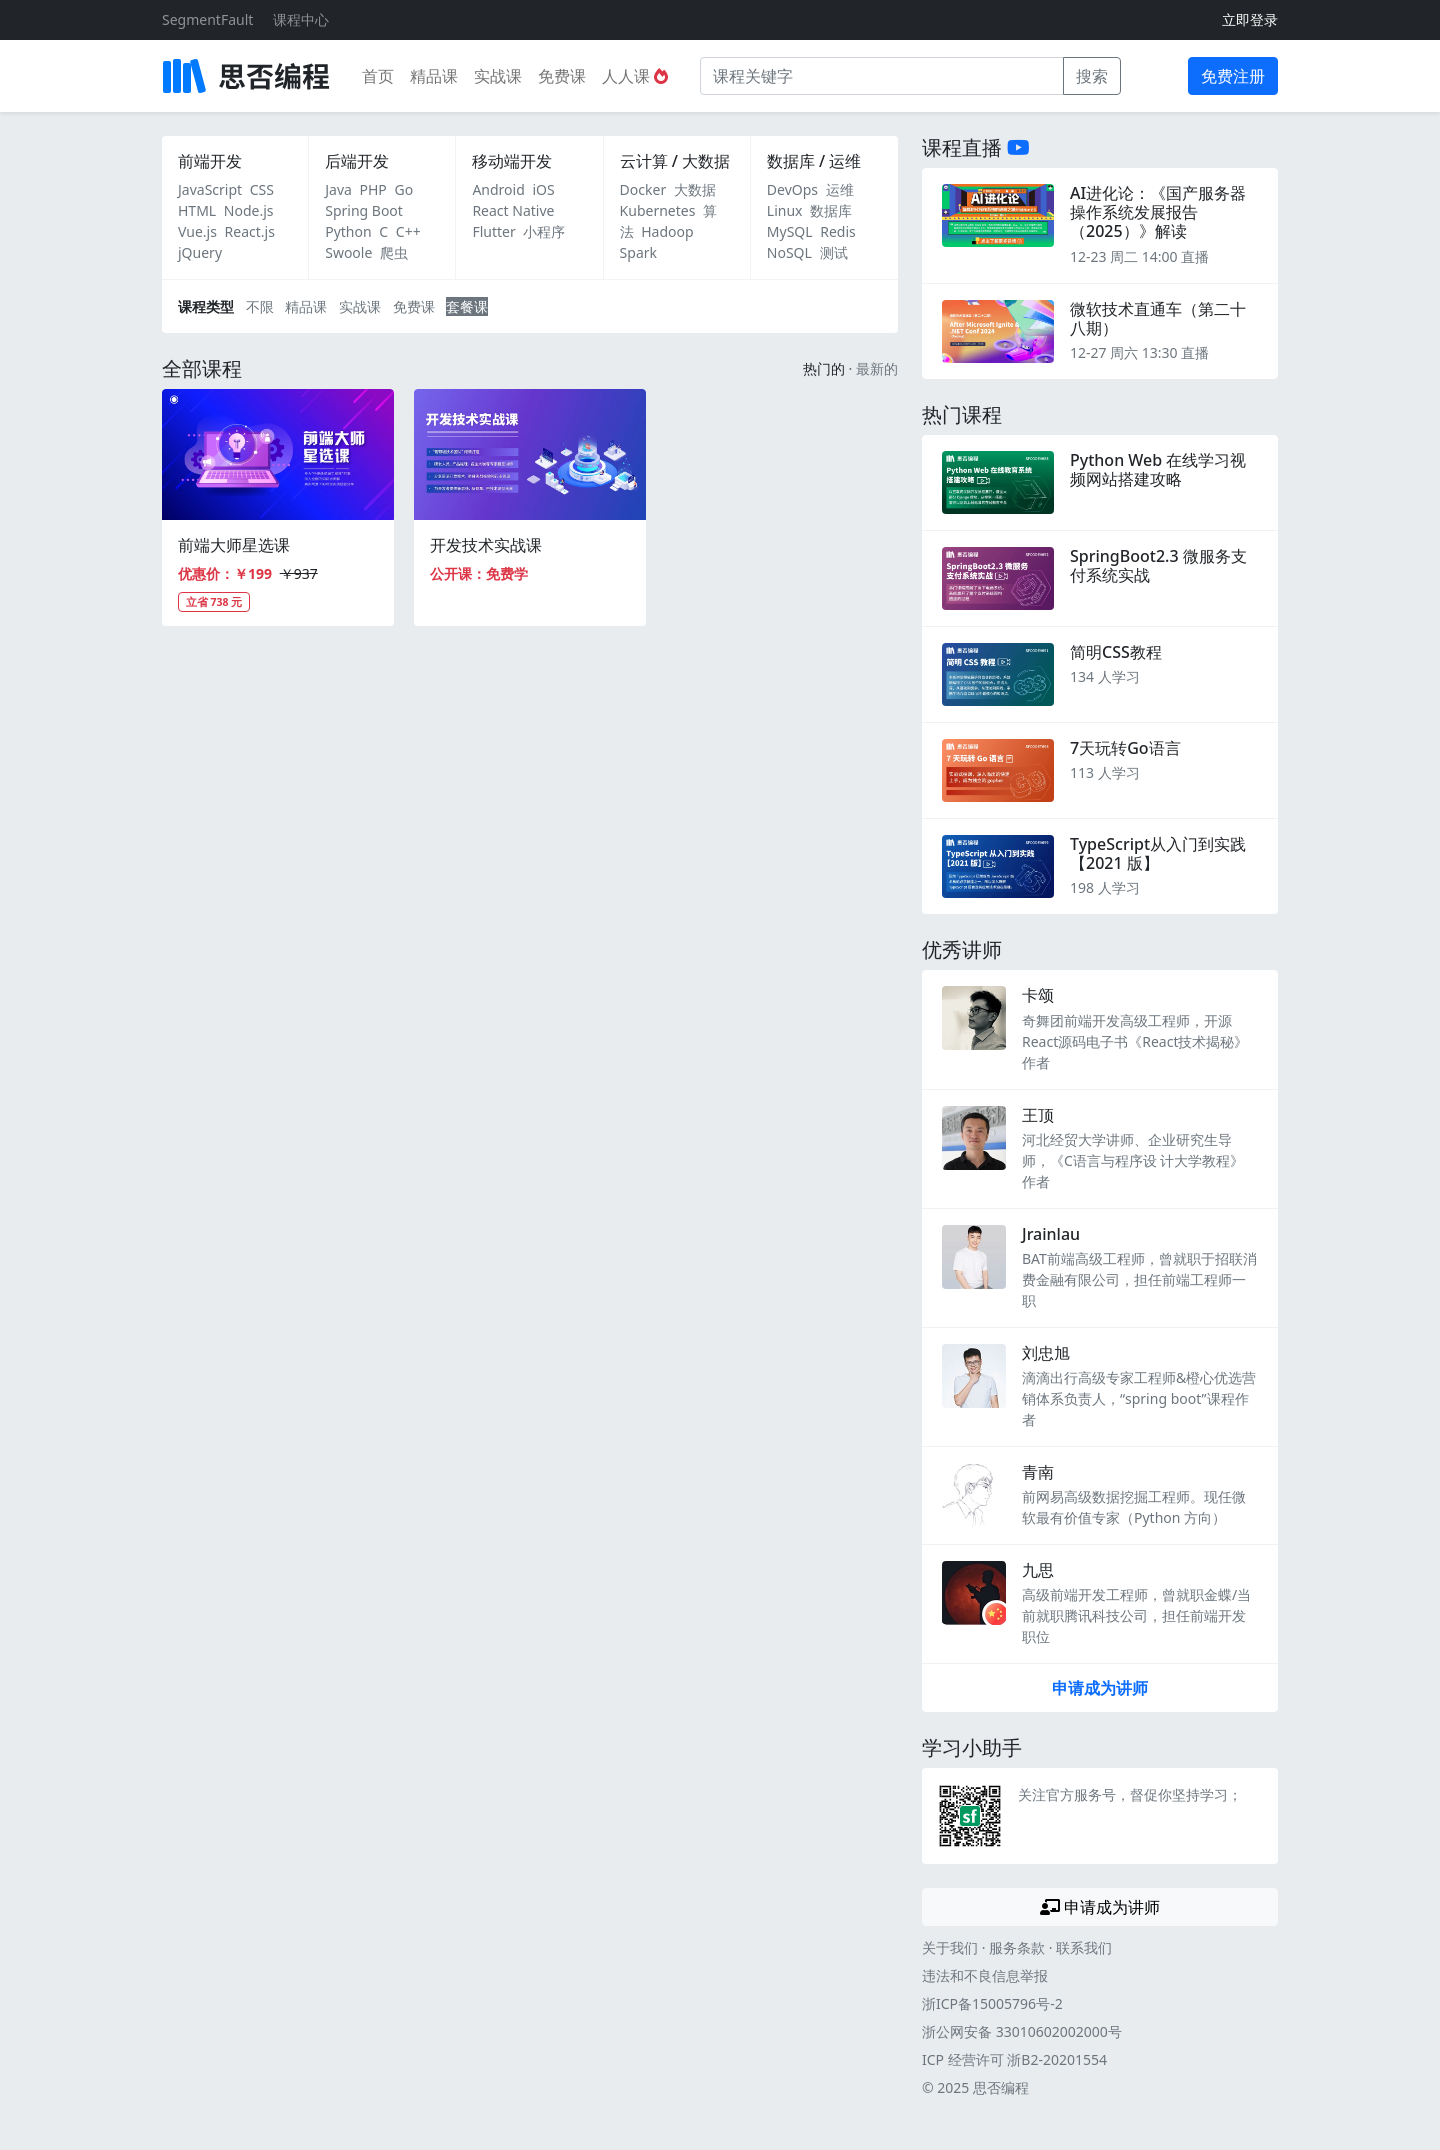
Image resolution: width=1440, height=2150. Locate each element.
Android (498, 189)
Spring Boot (364, 210)
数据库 (831, 210)
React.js (250, 231)
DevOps (792, 189)
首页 (378, 76)
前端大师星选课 (234, 545)
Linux (785, 210)
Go (403, 189)
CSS (262, 189)
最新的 (877, 368)
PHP (373, 189)
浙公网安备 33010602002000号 (1022, 2031)
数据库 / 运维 (814, 161)
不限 (260, 306)
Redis (838, 231)
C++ (408, 231)
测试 (834, 252)
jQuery (200, 252)
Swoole (348, 252)
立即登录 (1250, 19)
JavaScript (210, 189)
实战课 (498, 76)
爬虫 (394, 252)
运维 (840, 189)
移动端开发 (512, 161)
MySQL (790, 231)
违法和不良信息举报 (985, 1975)
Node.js (249, 210)
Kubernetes (658, 210)
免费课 (562, 76)
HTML (197, 210)
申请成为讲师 (1100, 1688)
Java (338, 189)
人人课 (635, 76)
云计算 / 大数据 (675, 161)
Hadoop (667, 231)
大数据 (695, 189)
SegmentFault (207, 19)
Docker (643, 189)
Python (348, 231)
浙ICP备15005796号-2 (992, 2003)
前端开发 (210, 161)
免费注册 (1233, 76)
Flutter (493, 231)
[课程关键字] (882, 76)
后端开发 (357, 161)
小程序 (544, 231)
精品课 (434, 76)
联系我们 (1084, 1947)
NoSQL (789, 252)
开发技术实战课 (486, 545)
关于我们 (950, 1947)
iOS (543, 189)
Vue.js (197, 231)
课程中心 (301, 19)
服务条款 (1017, 1947)
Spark (638, 252)
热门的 (824, 368)
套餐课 (467, 306)
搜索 (1092, 76)
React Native (513, 210)
